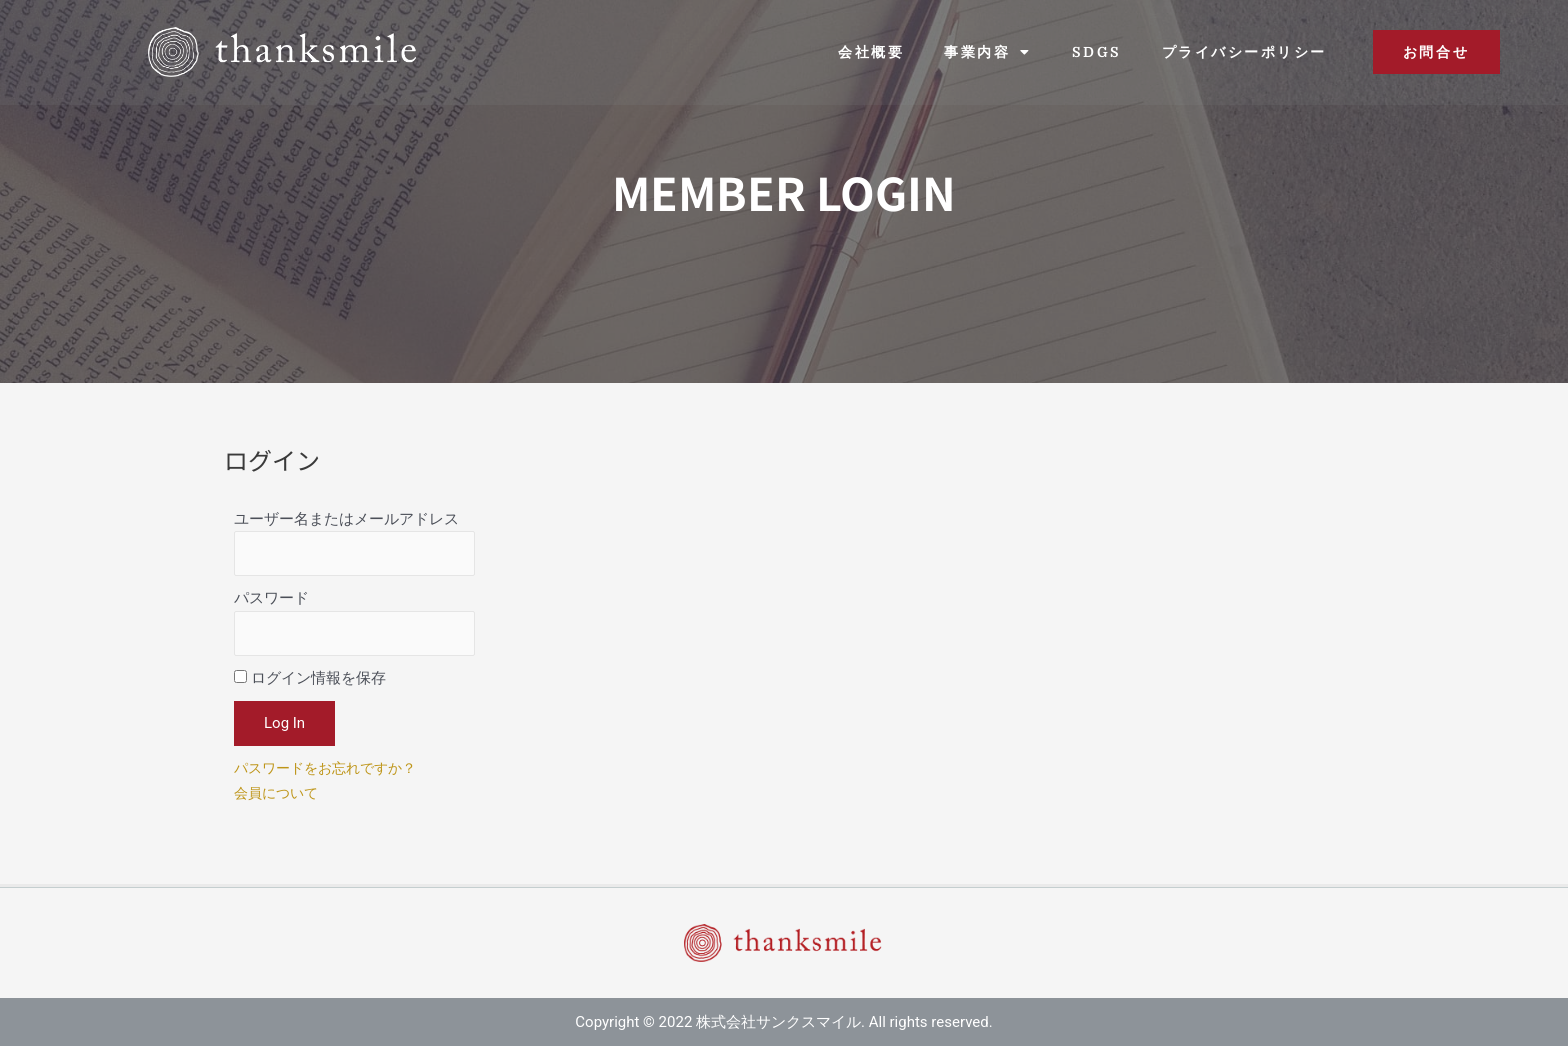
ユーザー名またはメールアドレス (346, 519)
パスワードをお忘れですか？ (331, 776)
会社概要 (871, 52)
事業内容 (988, 52)
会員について (279, 801)
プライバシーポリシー (1244, 52)
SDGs (1097, 52)
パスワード (271, 603)
